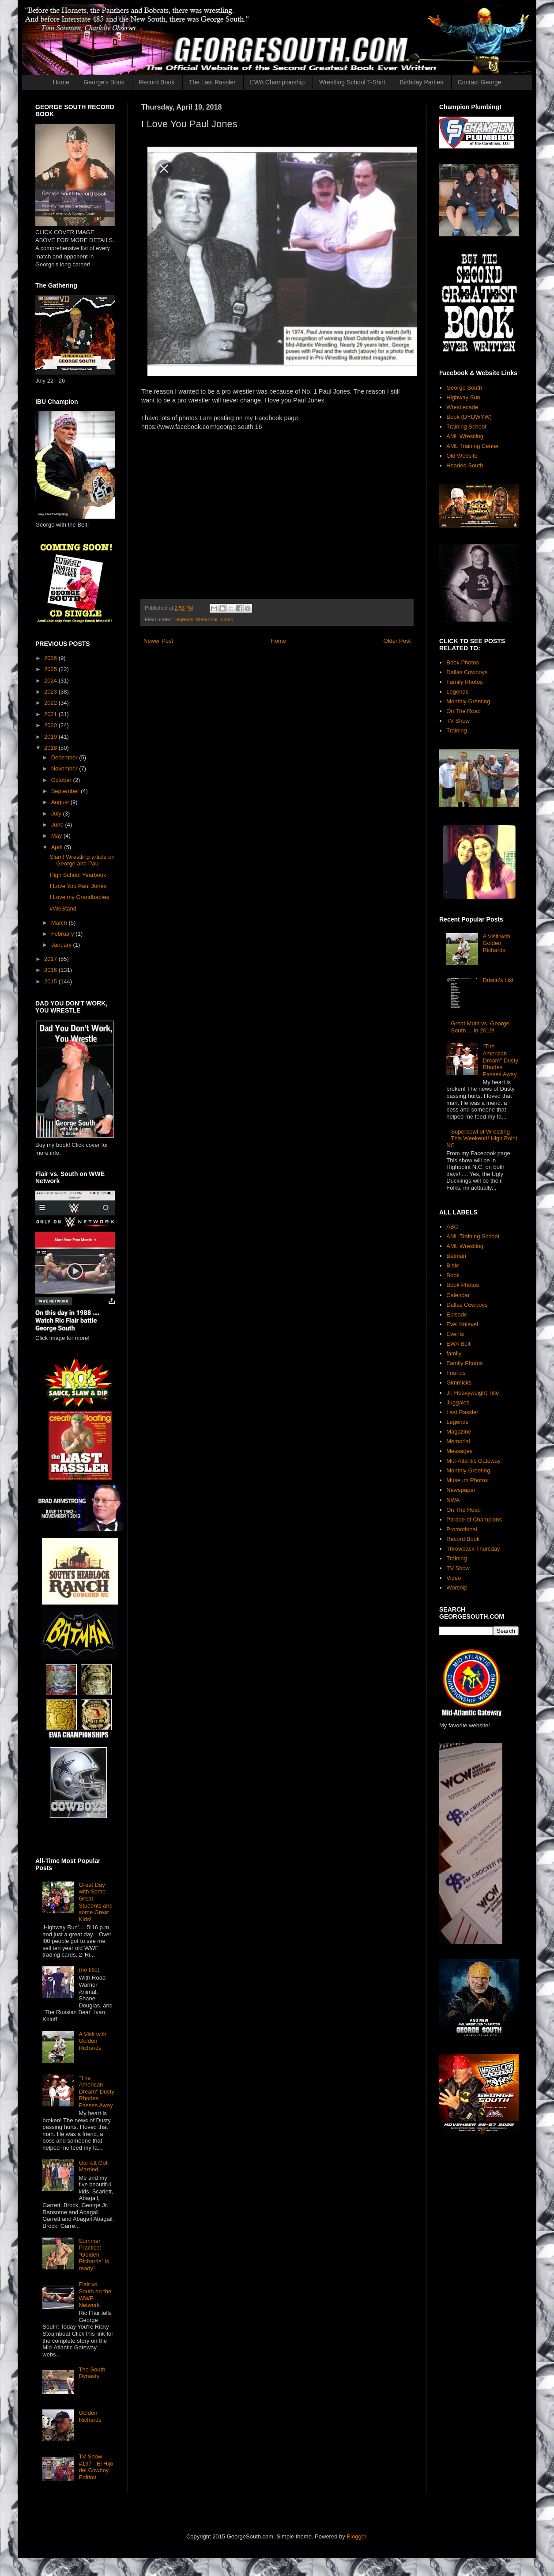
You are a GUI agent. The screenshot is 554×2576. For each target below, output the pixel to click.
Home (61, 82)
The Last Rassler (212, 82)
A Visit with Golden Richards (92, 2041)
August (61, 802)
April (57, 847)
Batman (456, 1255)
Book (453, 1275)
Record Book (156, 82)
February (63, 933)
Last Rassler (462, 1412)
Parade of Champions (474, 1519)
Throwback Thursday (473, 1548)
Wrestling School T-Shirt (352, 82)
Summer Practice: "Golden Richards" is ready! (94, 2255)
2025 (51, 669)
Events (455, 1334)
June (58, 824)
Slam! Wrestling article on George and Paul (81, 860)
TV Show (458, 720)
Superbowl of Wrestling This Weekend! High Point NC (481, 1138)
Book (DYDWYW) (469, 417)
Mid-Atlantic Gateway (473, 1460)
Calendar (458, 1295)
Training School (466, 426)
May (57, 835)
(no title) (89, 1969)
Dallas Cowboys (466, 672)
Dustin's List (497, 980)
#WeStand (62, 908)
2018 (51, 747)
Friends (455, 1373)
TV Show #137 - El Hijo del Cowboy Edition (96, 2467)
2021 (51, 714)
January (62, 944)
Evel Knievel (462, 1324)
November (65, 768)
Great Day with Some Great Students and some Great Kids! (96, 1902)
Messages (459, 1451)
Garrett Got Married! (93, 2166)
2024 (51, 680)
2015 (51, 981)
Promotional (461, 1529)
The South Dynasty (92, 2373)
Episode (456, 1314)
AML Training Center (472, 446)
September (66, 791)
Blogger (356, 2536)
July (57, 813)
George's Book (103, 82)
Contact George (479, 82)
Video (227, 619)
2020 (51, 725)
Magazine (458, 1431)
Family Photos (464, 682)
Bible (452, 1265)
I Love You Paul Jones (77, 886)
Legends (183, 619)
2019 (51, 736)
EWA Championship (277, 82)
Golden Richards (90, 2416)
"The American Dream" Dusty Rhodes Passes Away (96, 2092)
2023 (51, 691)
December (65, 757)
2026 (51, 658)
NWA (453, 1500)
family (453, 1353)
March (60, 922)
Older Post (397, 640)
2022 (51, 702)
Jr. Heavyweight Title (472, 1392)
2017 (51, 959)
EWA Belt (458, 1343)
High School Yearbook (77, 875)
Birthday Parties (421, 82)
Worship (456, 1587)
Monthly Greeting (468, 701)
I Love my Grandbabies (79, 897)
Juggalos (457, 1402)
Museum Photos (467, 1480)
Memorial (206, 619)
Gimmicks (458, 1382)
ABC (452, 1226)
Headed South (464, 465)
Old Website (462, 455)
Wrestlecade (462, 407)
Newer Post (158, 640)
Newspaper (460, 1490)
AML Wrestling (464, 436)
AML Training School (472, 1236)
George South (464, 387)
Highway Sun (463, 397)
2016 (51, 970)
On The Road (463, 711)
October (62, 780)
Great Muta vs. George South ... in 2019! (480, 1027)
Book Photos (462, 662)
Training (456, 730)
